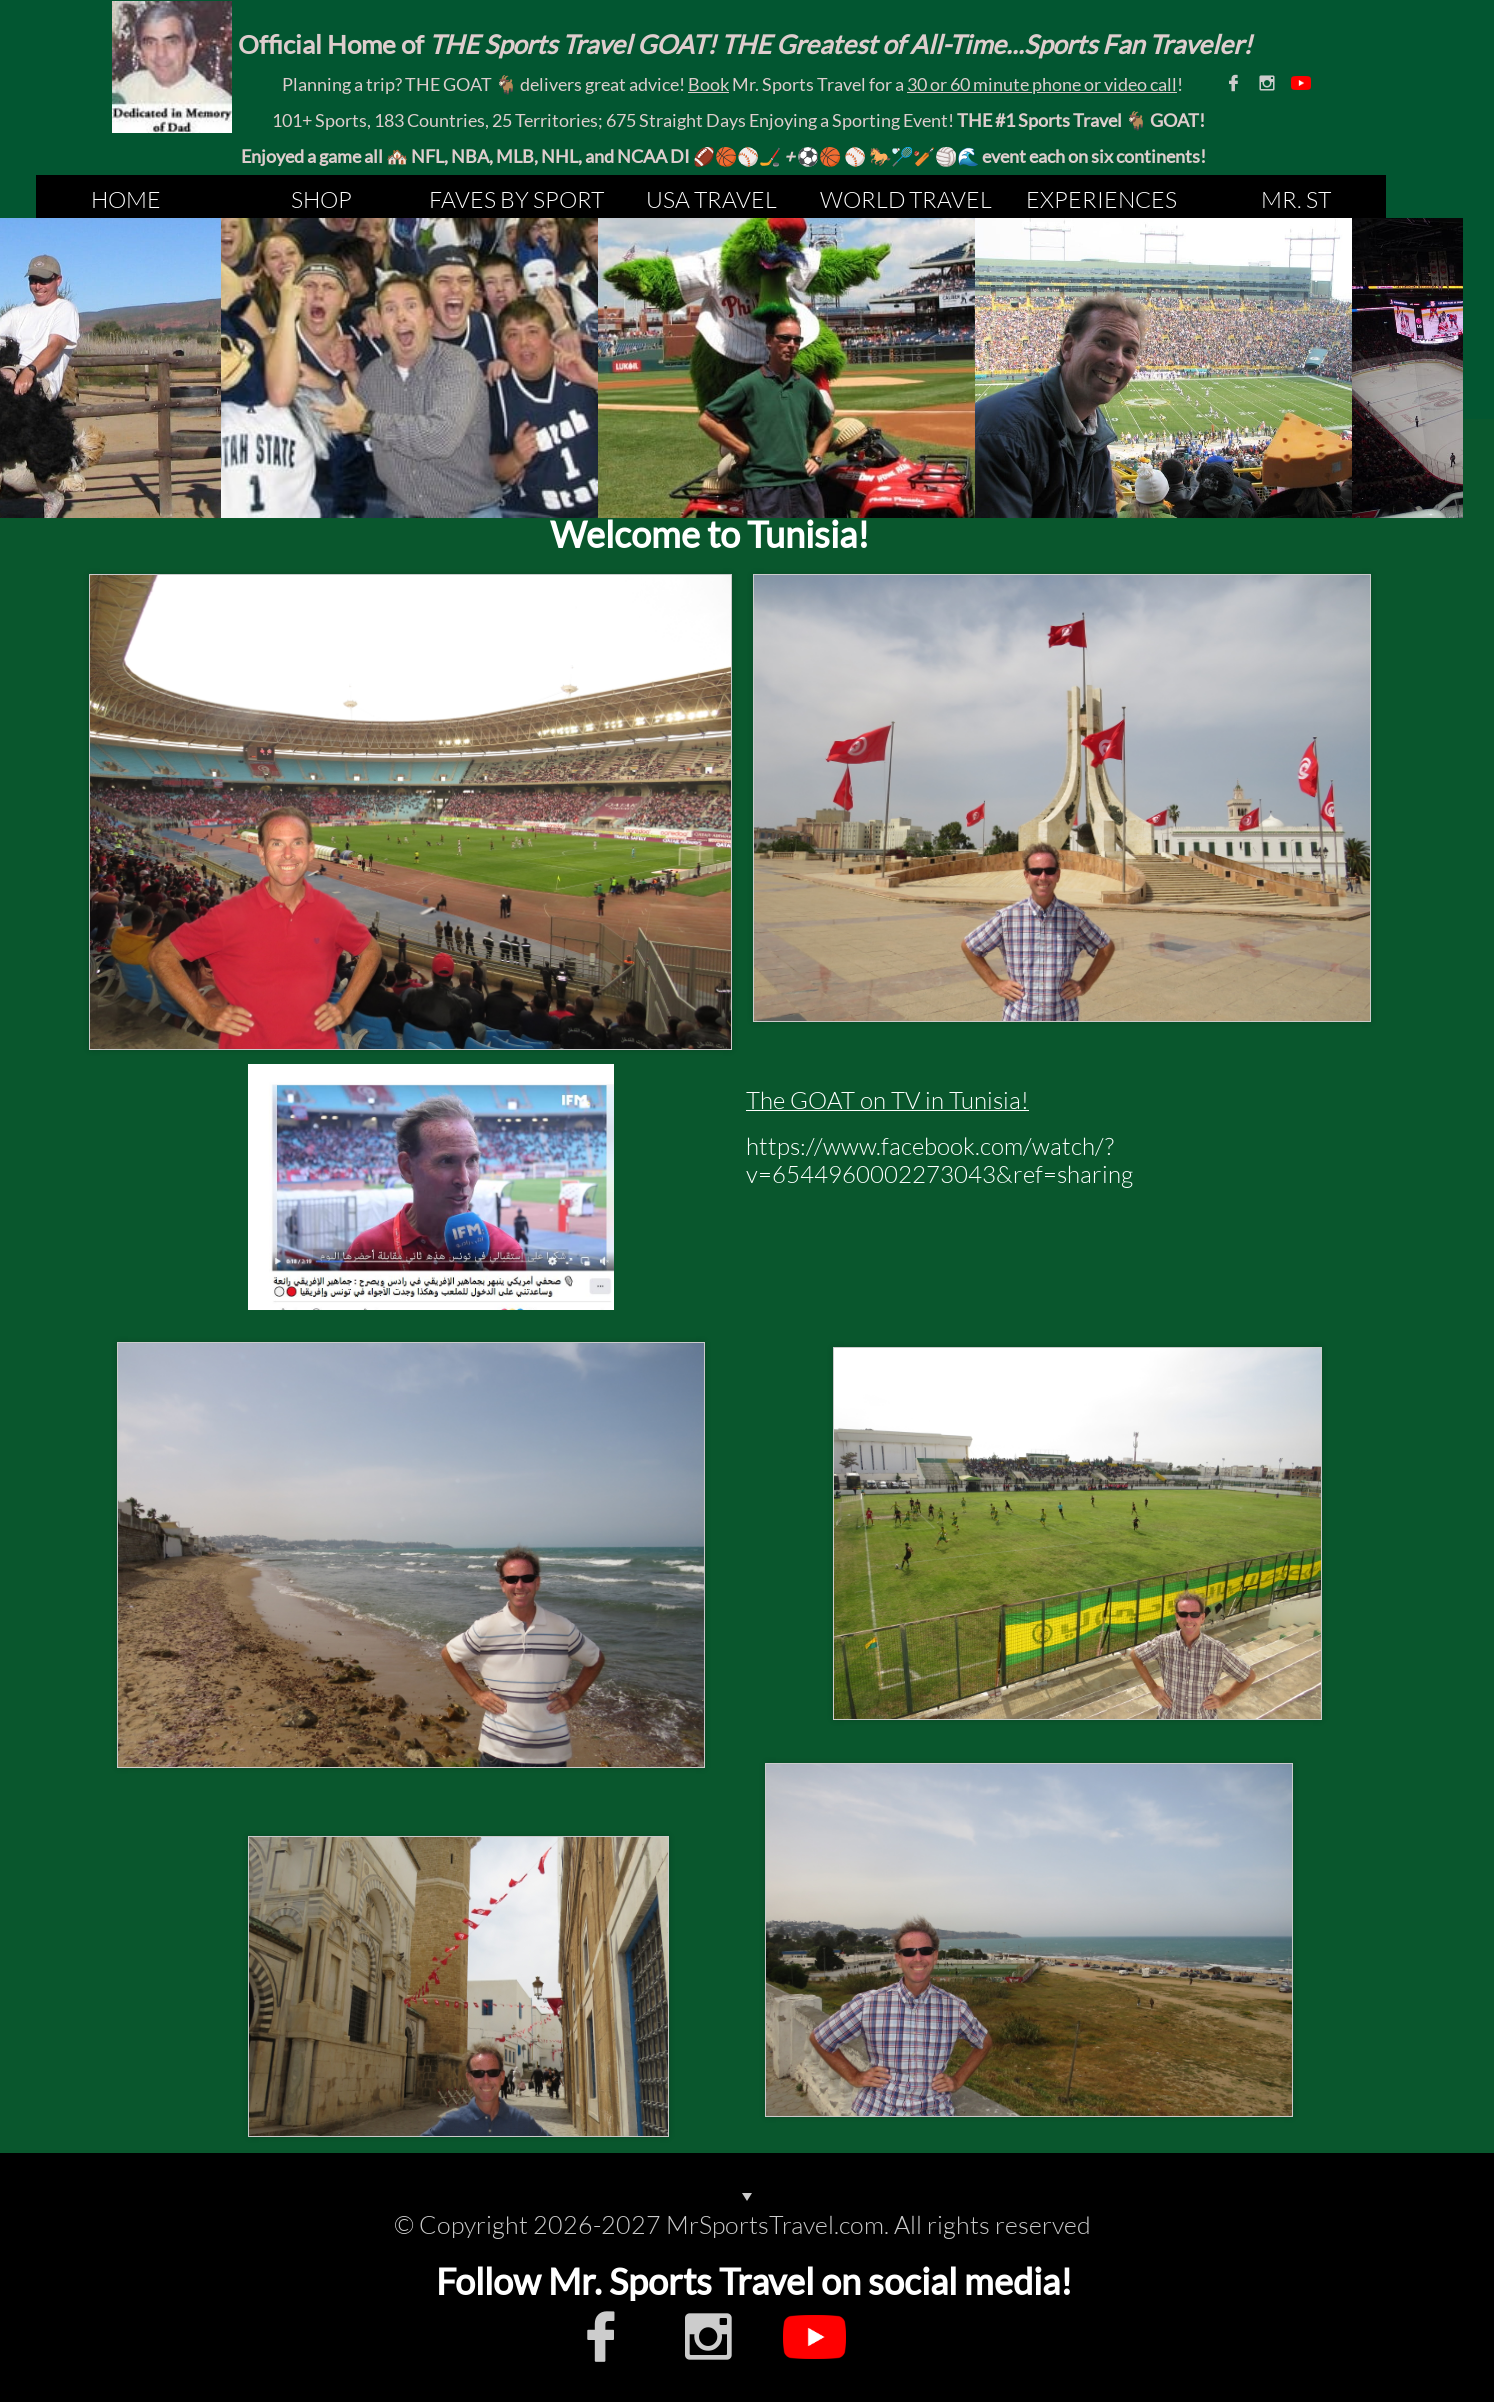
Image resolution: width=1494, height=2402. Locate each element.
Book (708, 84)
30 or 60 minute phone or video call (1042, 84)
